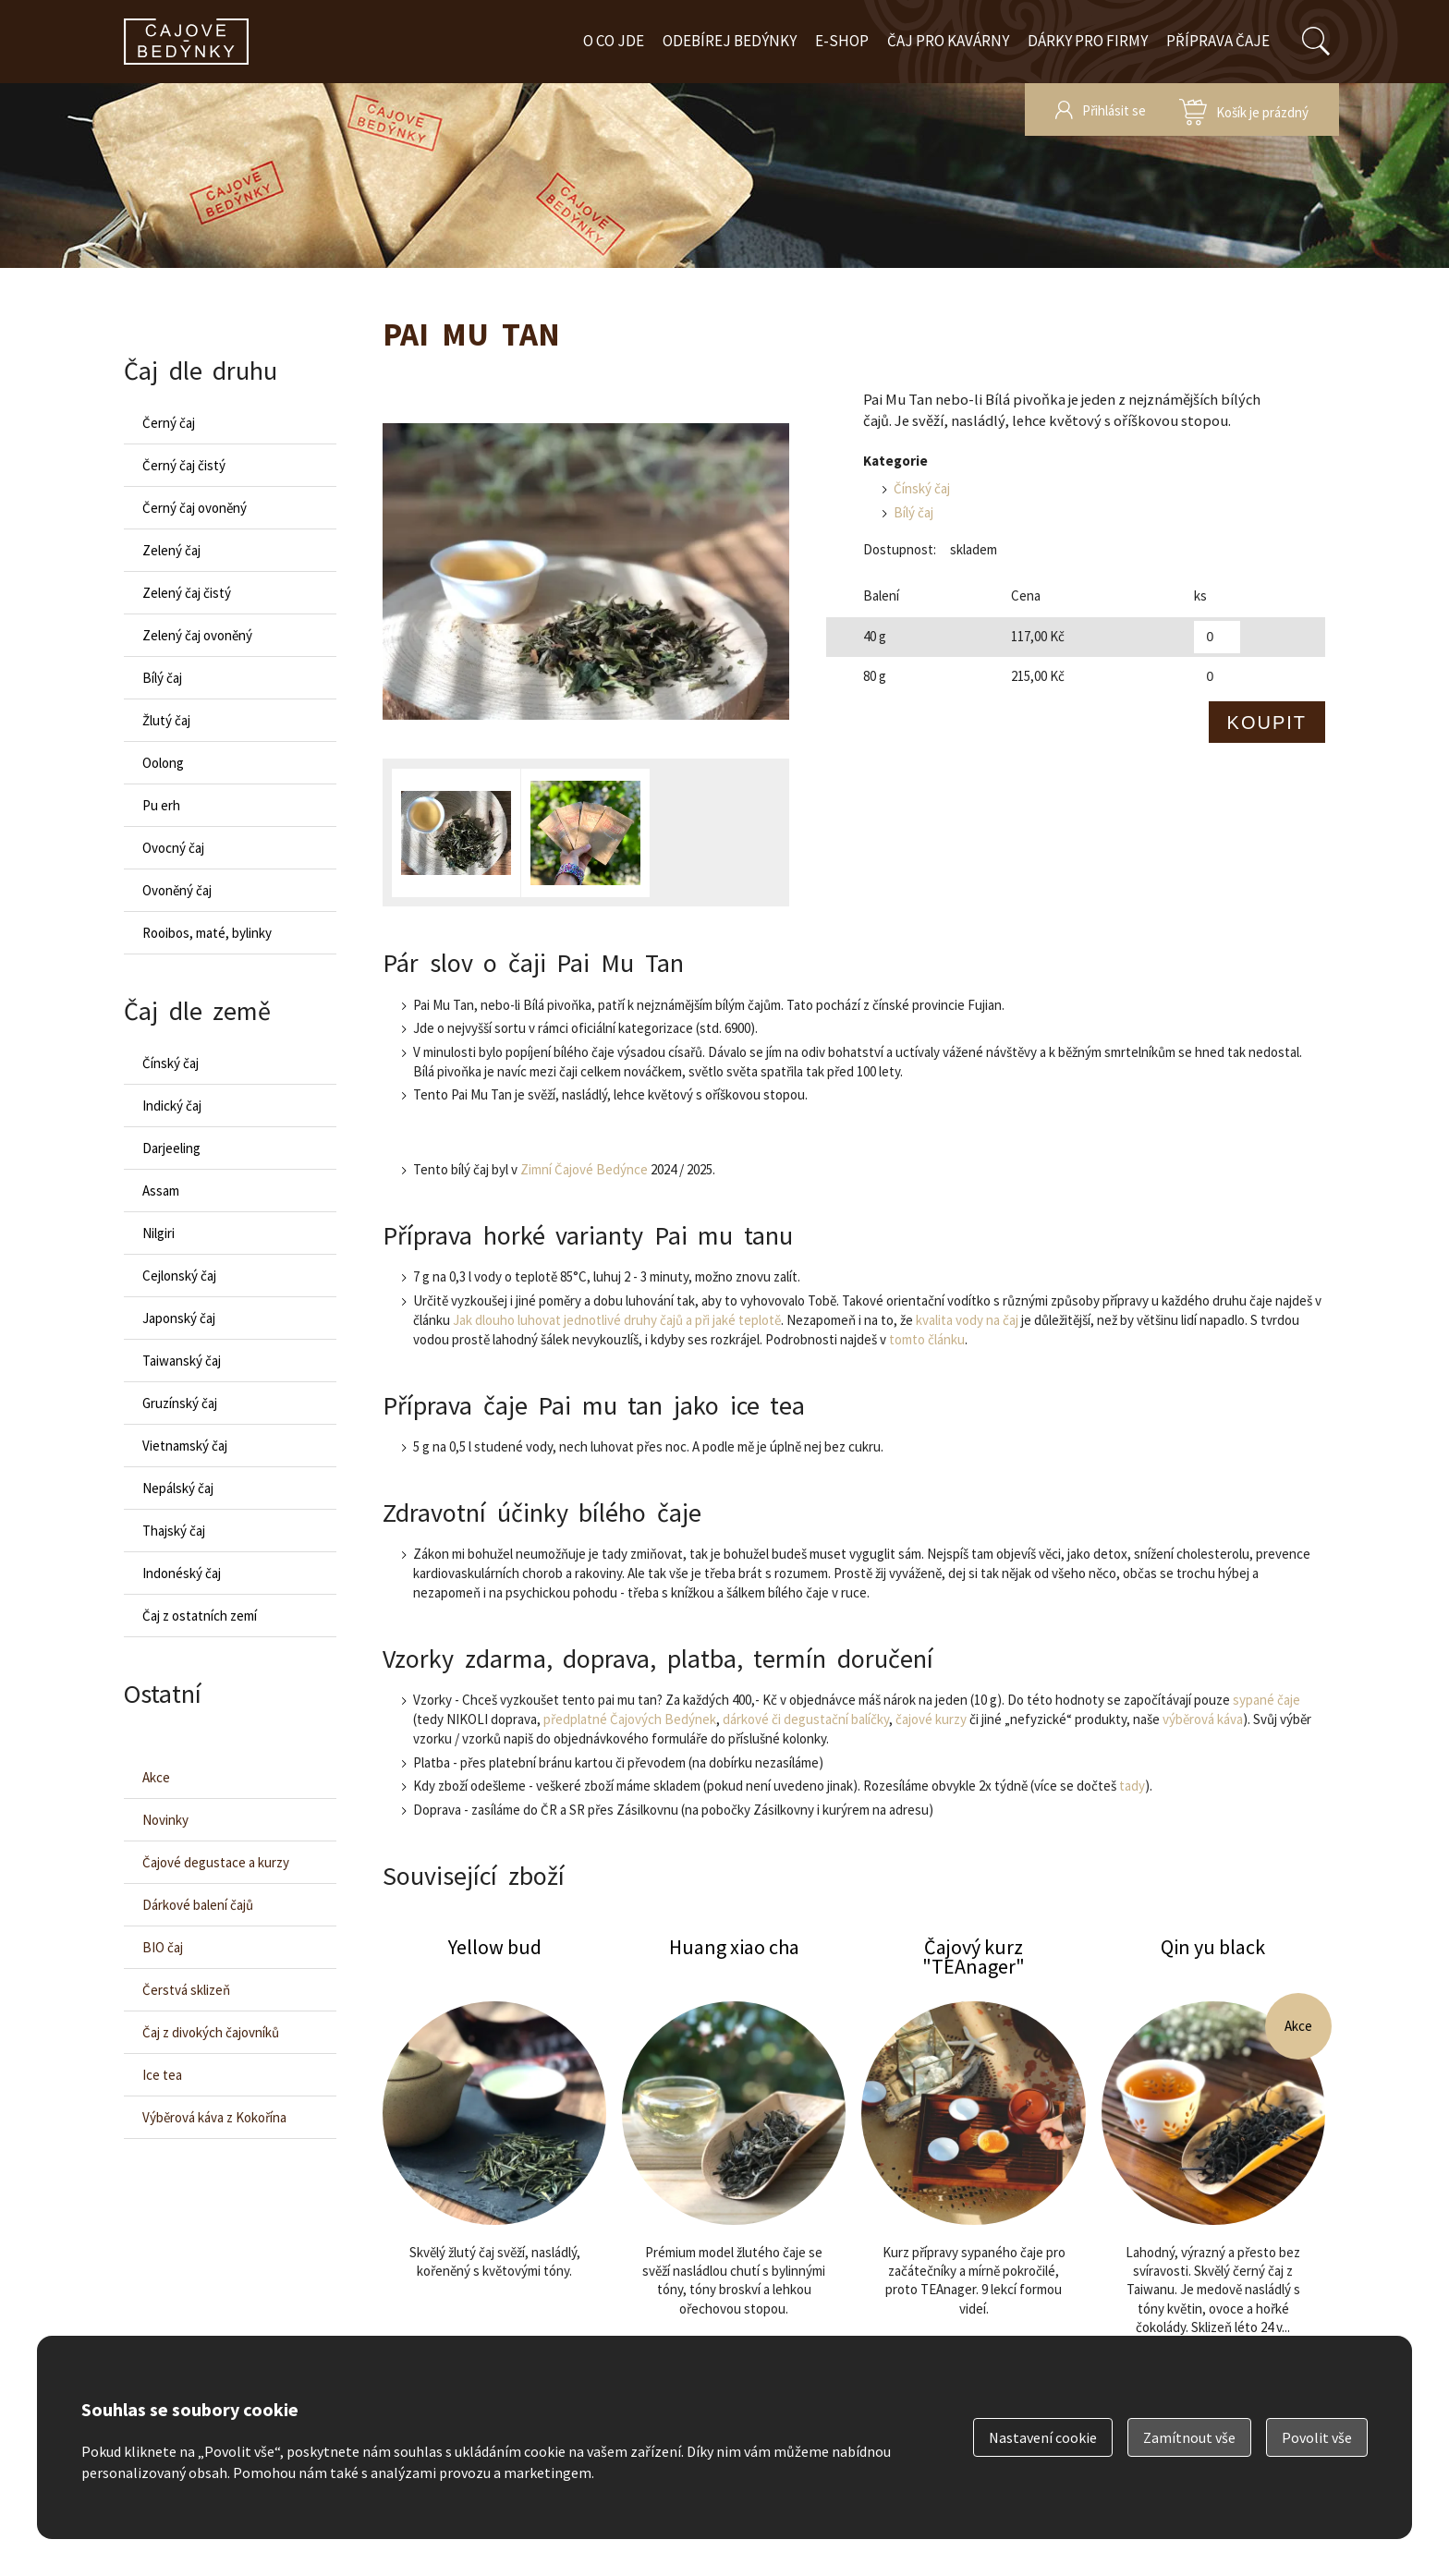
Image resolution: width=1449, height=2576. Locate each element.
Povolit (1317, 2437)
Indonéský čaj (181, 1573)
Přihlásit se (1114, 110)
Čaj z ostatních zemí (199, 1615)
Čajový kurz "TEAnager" (973, 2171)
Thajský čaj (173, 1530)
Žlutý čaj (166, 720)
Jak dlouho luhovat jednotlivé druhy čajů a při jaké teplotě (617, 1320)
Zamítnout (1189, 2437)
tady (1132, 1785)
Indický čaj (171, 1105)
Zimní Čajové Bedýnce (584, 1169)
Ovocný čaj (173, 848)
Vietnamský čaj (184, 1445)
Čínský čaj (922, 488)
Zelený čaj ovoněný (197, 635)
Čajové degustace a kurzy (215, 1862)
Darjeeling (171, 1148)
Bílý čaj (913, 512)
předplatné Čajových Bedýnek (629, 1719)
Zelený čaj (171, 550)
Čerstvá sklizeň (186, 1990)
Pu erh (161, 805)
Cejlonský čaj (179, 1275)
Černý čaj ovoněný (194, 507)
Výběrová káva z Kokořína (214, 2117)
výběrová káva (1203, 1719)
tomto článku (927, 1339)
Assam (160, 1190)
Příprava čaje (1218, 40)
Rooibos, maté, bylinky (207, 933)
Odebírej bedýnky (730, 40)
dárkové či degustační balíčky (806, 1719)
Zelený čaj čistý (186, 592)
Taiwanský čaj (181, 1360)
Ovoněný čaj (177, 890)
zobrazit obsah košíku (1244, 109)
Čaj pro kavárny (948, 40)
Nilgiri (158, 1233)
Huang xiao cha (734, 2171)
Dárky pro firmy (1088, 40)
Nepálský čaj (177, 1488)
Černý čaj (168, 422)
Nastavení (1043, 2437)
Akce (156, 1777)
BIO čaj (162, 1947)
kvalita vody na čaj (967, 1320)
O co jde (613, 40)
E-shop (842, 40)
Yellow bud (494, 2171)
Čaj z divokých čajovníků (210, 2032)
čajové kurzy (931, 1719)
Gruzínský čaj (179, 1403)
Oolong (163, 763)
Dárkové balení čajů (197, 1905)
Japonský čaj (178, 1318)
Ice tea (162, 2075)
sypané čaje (1266, 1699)
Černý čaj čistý (183, 465)
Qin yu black (1213, 2171)
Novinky (165, 1820)
